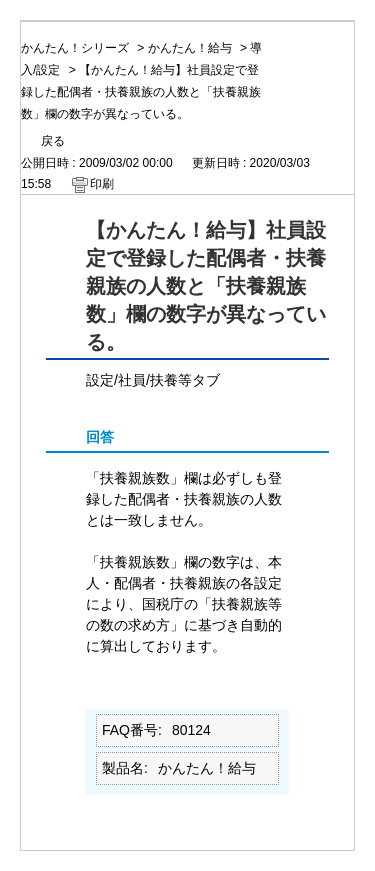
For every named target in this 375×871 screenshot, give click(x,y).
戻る (53, 141)
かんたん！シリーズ (75, 48)
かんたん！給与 (190, 48)
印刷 (102, 184)
